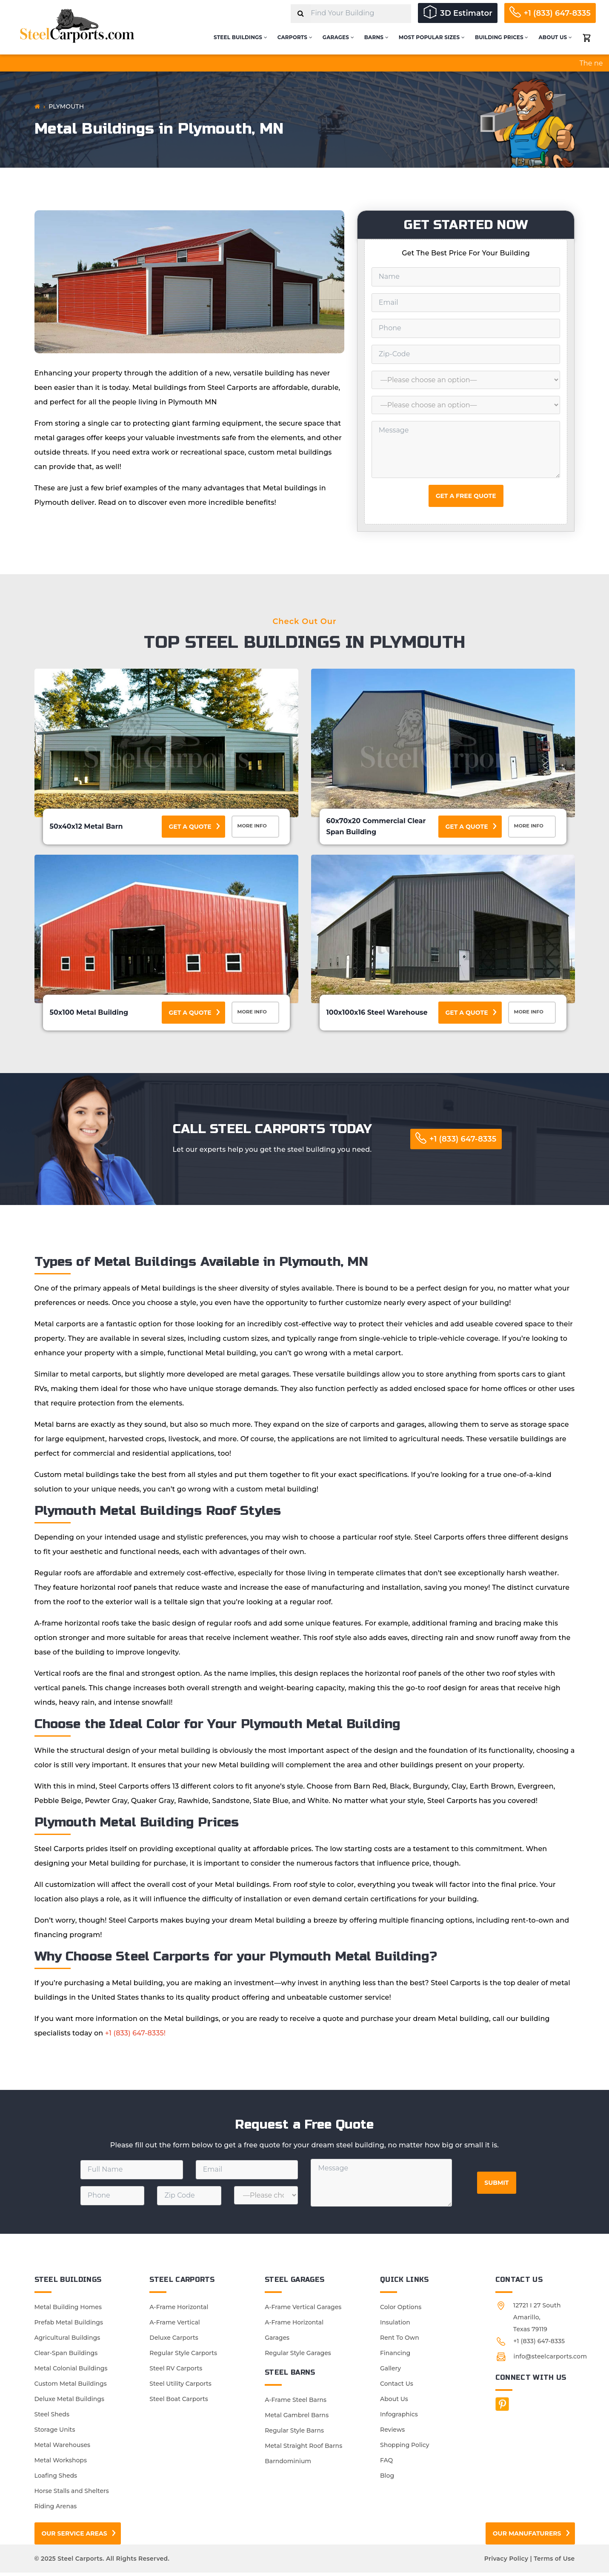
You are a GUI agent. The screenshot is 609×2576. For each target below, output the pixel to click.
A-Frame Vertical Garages (303, 2310)
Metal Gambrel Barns (297, 2418)
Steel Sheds (51, 2417)
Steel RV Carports (175, 2372)
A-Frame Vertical (174, 2326)
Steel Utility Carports (180, 2387)
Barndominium (288, 2464)
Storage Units (54, 2433)
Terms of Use (554, 2562)
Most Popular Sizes (432, 37)
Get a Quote (190, 826)
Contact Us (396, 2387)
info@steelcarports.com (550, 2360)
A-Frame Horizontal (178, 2310)
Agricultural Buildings (67, 2341)
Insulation (395, 2326)
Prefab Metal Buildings (68, 2326)
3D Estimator (466, 13)
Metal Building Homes (68, 2310)
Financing (395, 2356)
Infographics (399, 2417)
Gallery (390, 2372)
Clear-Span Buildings (66, 2356)
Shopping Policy (404, 2448)
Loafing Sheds (55, 2479)
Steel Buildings (240, 37)
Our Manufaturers (527, 2537)
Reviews (392, 2433)
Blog (387, 2479)
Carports (294, 37)
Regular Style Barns (294, 2434)
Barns (376, 37)
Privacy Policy (506, 2562)
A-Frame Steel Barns (295, 2403)
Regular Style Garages (298, 2356)
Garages (338, 37)
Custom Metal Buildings (70, 2387)
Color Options (400, 2310)
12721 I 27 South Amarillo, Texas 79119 (537, 2320)
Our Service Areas (74, 2537)
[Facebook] (502, 2407)
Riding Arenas (55, 2509)
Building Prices (502, 37)
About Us (555, 37)
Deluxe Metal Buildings (69, 2402)
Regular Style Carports (183, 2356)
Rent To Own (399, 2341)
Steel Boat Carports (178, 2402)
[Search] (301, 13)
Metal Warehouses (62, 2448)
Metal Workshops (60, 2463)
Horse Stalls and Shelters (71, 2494)
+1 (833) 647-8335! (135, 2036)
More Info (256, 827)
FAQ (386, 2463)
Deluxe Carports (173, 2341)
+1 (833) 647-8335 (557, 13)
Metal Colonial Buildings (71, 2372)
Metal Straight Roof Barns (303, 2449)
